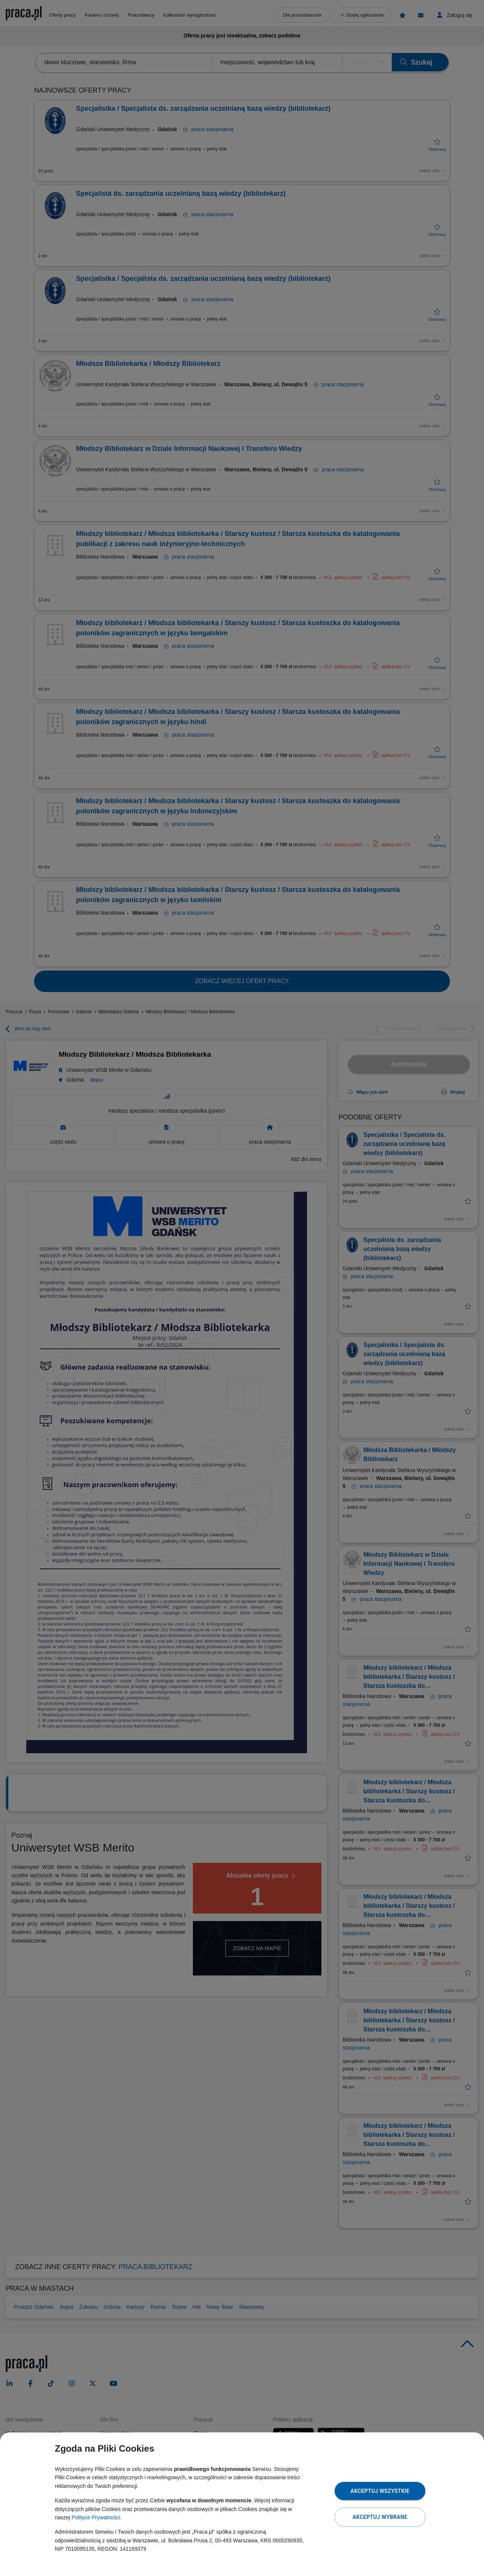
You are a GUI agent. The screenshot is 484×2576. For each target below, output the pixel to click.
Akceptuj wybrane (379, 2517)
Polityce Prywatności (95, 2517)
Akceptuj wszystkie (380, 2491)
